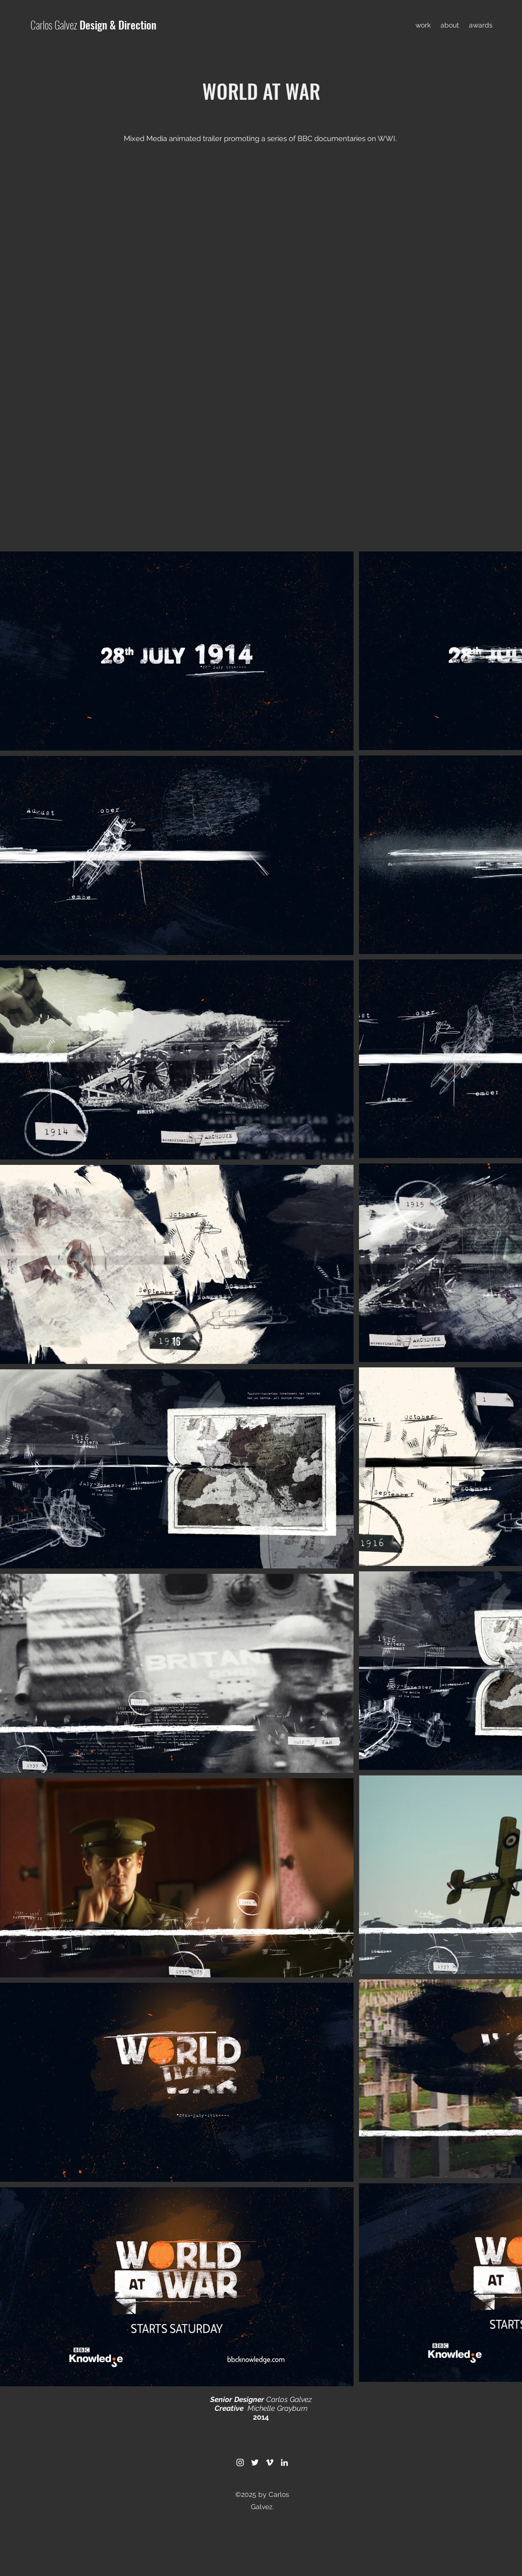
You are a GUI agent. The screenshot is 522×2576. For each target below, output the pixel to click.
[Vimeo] (270, 2462)
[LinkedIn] (284, 2462)
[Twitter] (255, 2462)
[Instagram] (240, 2462)
